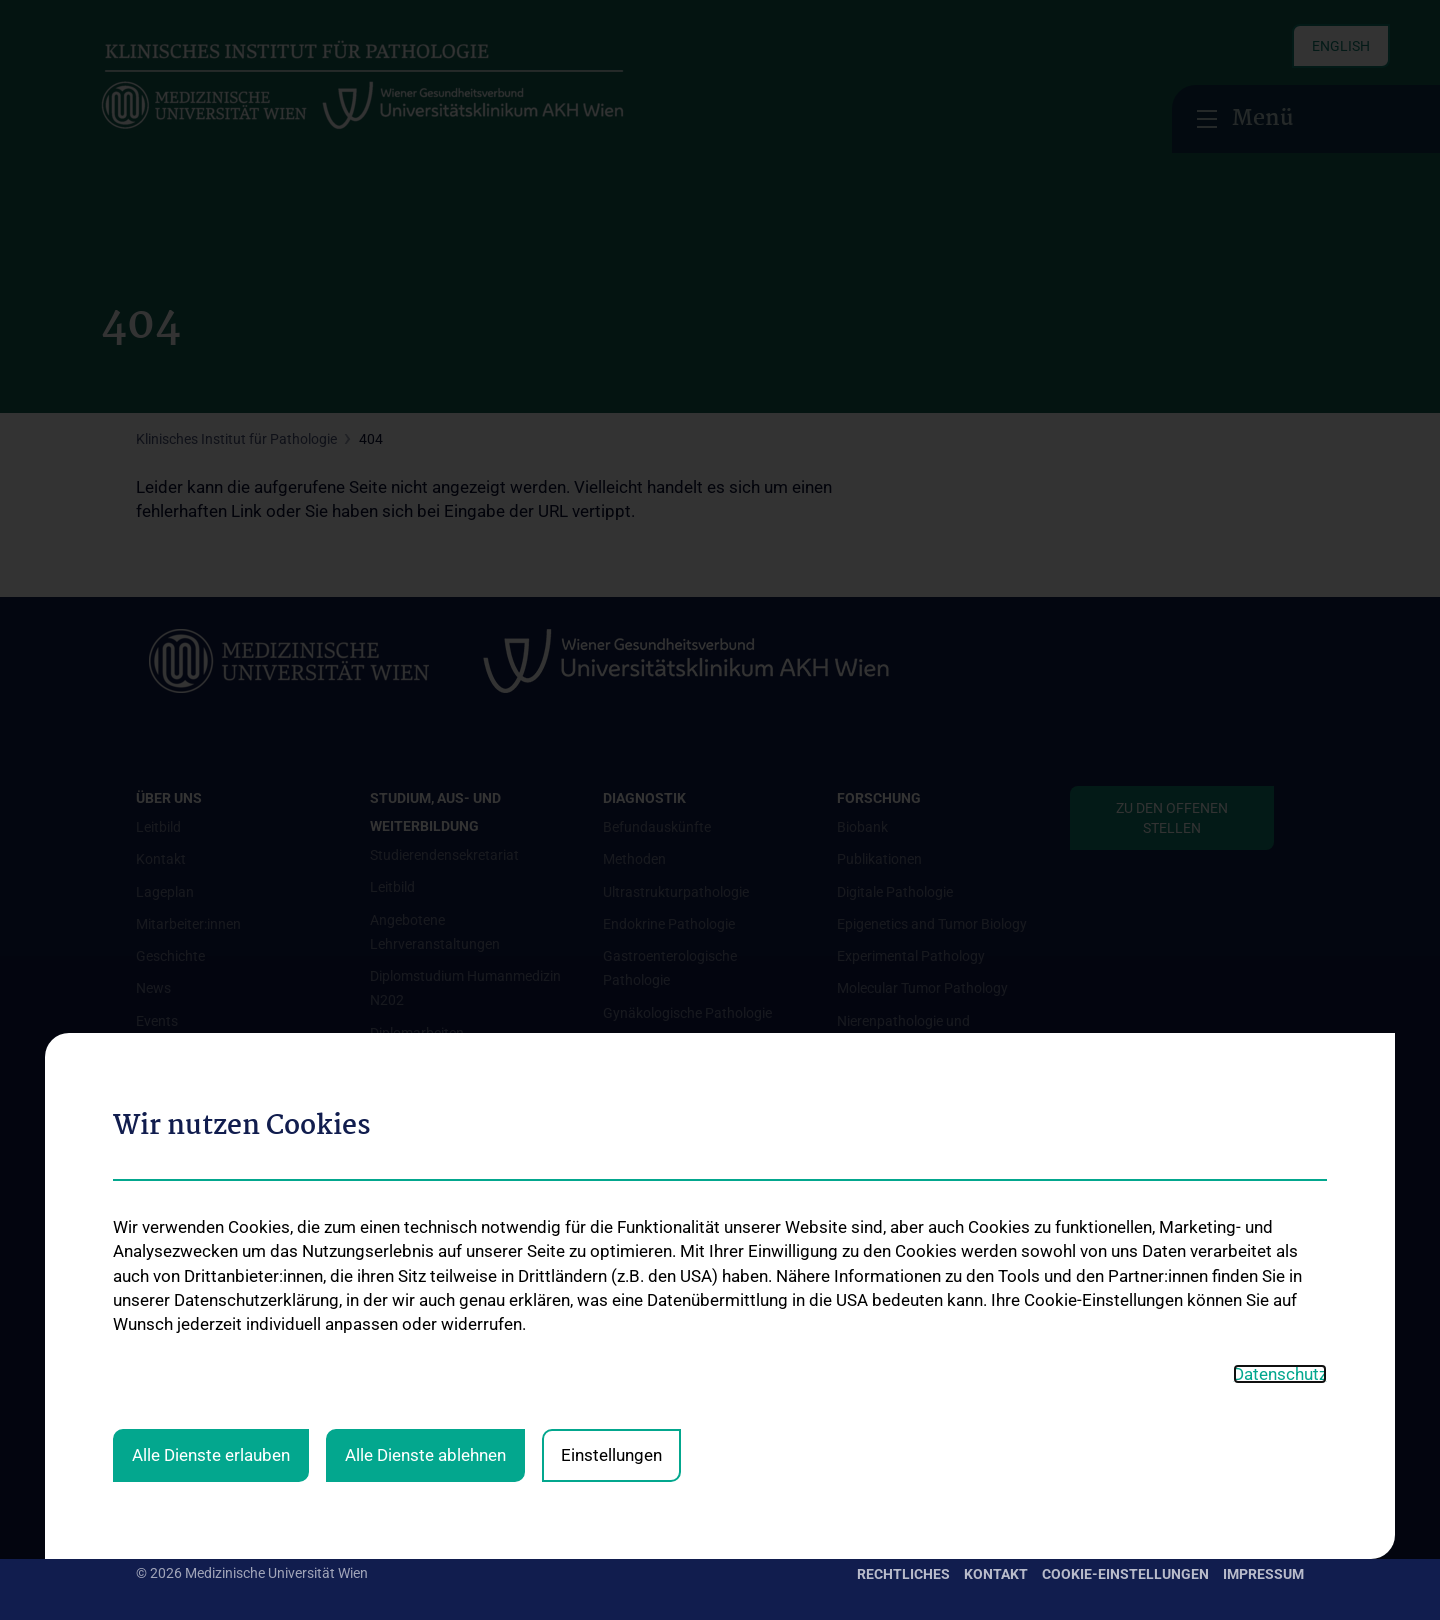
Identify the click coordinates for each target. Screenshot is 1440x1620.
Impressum (1263, 1574)
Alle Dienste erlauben (211, 1045)
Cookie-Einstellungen (1125, 1574)
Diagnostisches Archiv (671, 1449)
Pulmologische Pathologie (683, 1384)
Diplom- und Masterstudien (453, 1162)
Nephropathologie (659, 1206)
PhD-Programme (422, 1194)
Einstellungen (611, 1045)
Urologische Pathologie (674, 1416)
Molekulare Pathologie (672, 1174)
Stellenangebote (420, 1283)
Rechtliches (903, 1574)
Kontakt (996, 1574)
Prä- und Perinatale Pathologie (697, 1352)
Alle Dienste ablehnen (425, 1045)
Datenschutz (1280, 964)
